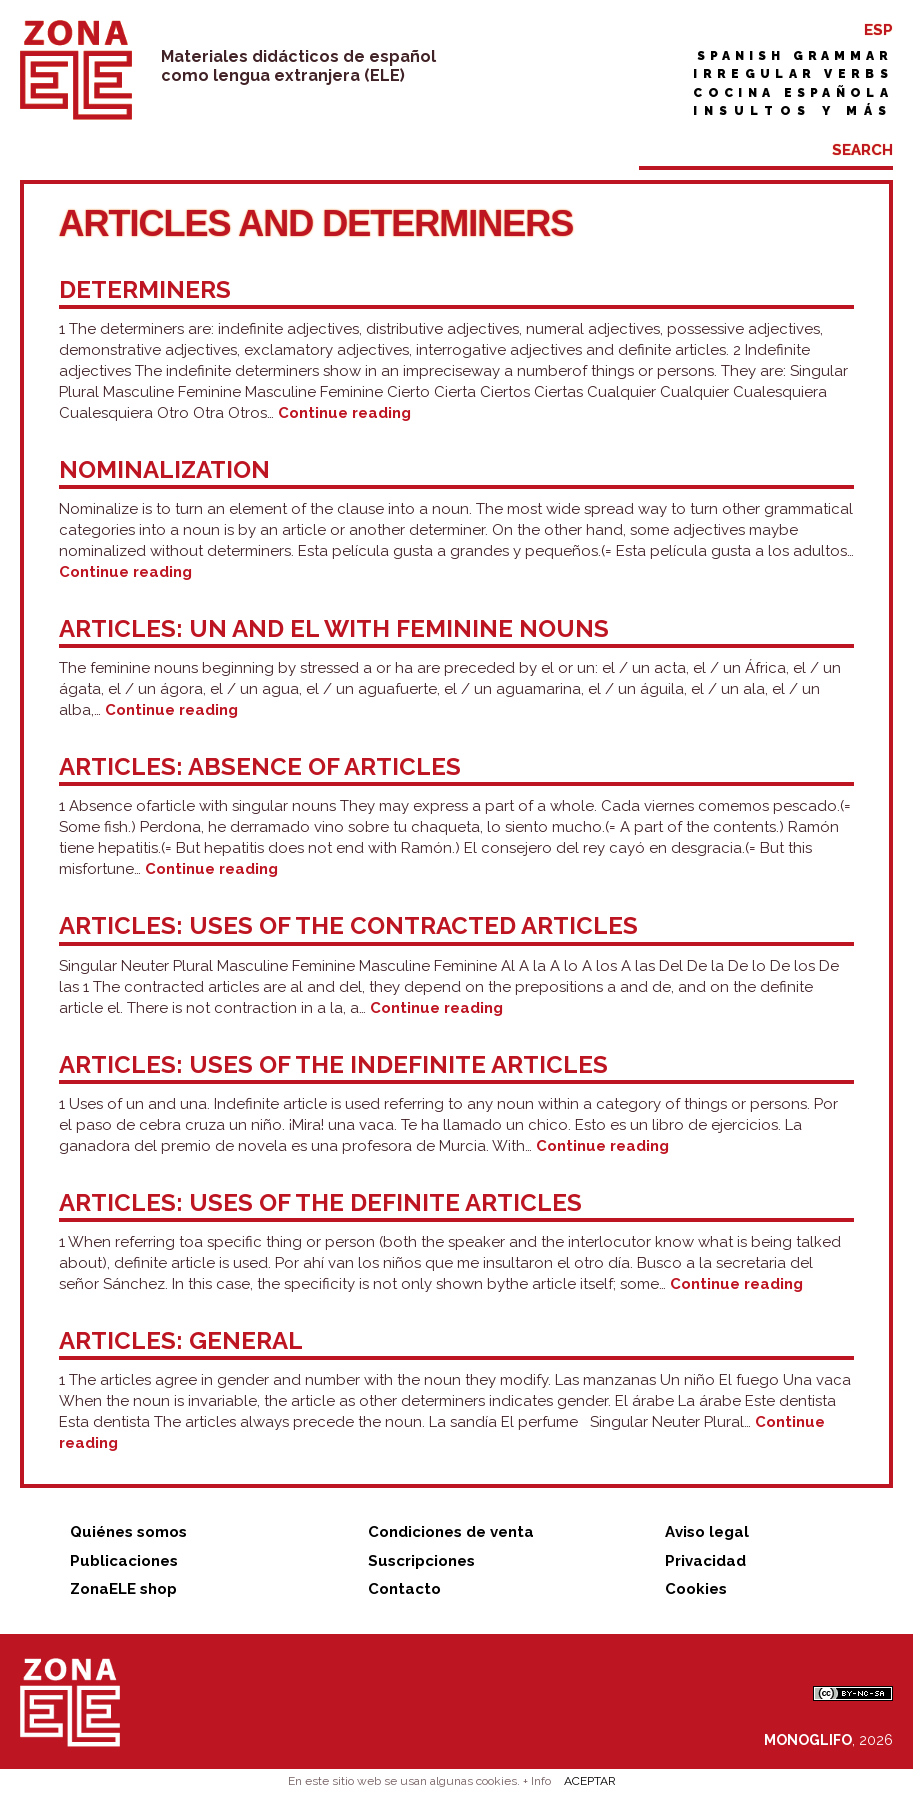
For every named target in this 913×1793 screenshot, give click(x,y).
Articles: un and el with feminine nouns (334, 628)
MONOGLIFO (808, 1740)
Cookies (696, 1589)
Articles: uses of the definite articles (320, 1202)
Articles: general (181, 1340)
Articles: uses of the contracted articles (348, 925)
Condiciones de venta (451, 1532)
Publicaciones (124, 1561)
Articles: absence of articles (260, 766)
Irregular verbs (793, 74)
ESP (878, 30)
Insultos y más (793, 111)
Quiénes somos (128, 1532)
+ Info (537, 1781)
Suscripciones (421, 1561)
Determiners (145, 289)
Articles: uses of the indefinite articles (333, 1064)
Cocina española (793, 93)
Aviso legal (707, 1532)
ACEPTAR (590, 1781)
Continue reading (344, 413)
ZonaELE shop (123, 1589)
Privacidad (705, 1561)
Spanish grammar (795, 56)
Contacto (404, 1589)
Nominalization (164, 469)
